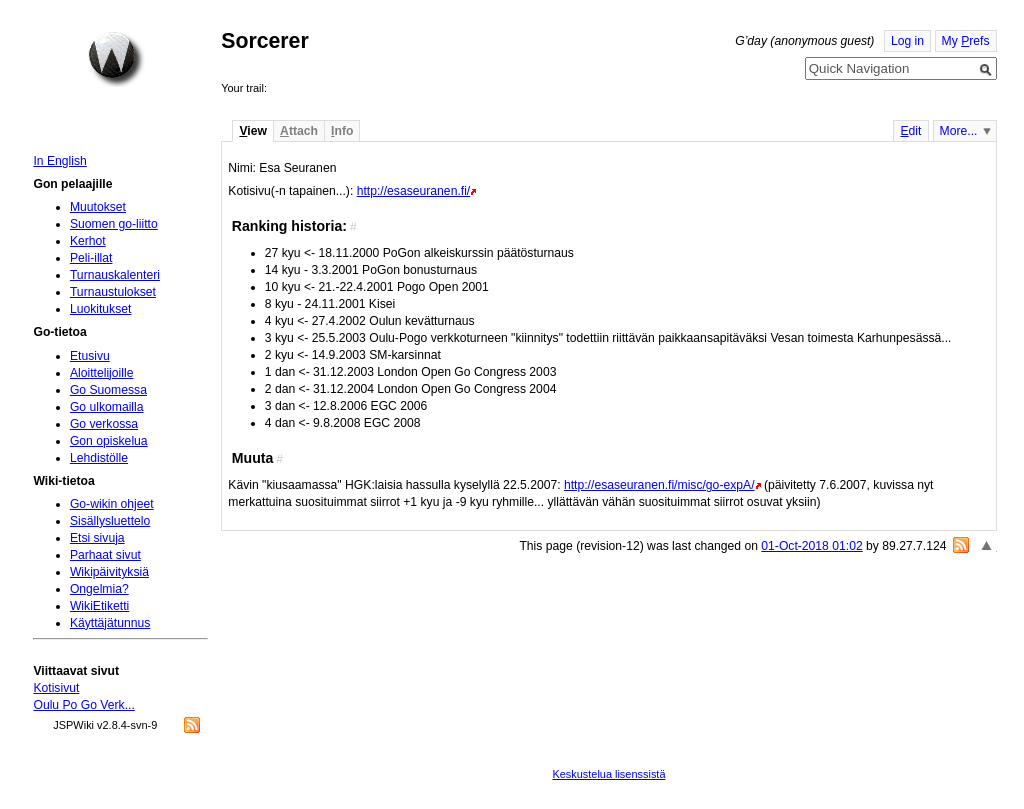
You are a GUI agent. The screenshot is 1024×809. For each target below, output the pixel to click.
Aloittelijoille (102, 373)
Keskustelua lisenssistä (608, 774)
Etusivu (90, 356)
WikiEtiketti (99, 606)
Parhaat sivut (105, 555)
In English (59, 161)
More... (959, 131)
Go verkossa (104, 424)
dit (910, 131)
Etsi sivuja (97, 538)
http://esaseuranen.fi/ (414, 191)
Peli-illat (91, 258)
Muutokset (98, 207)
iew (252, 131)
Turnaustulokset (113, 292)
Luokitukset (101, 309)
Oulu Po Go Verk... (83, 705)
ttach (299, 131)
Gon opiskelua (109, 441)
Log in (907, 41)
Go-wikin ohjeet (112, 504)
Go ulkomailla (107, 407)
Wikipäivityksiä (109, 572)
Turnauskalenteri (115, 275)
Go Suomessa (108, 390)
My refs (966, 41)
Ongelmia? (99, 589)
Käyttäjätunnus (110, 623)
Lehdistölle (99, 458)
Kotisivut (56, 688)
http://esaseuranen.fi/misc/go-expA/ (659, 485)
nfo (342, 131)
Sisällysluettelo (110, 521)
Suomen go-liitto (114, 224)
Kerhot (88, 241)
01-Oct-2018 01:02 (811, 546)
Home (116, 59)
